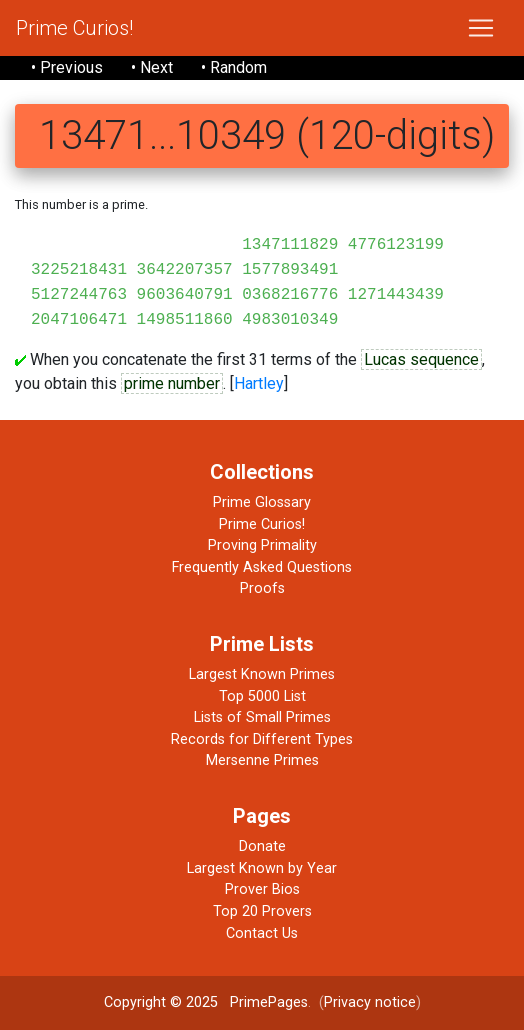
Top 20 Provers (262, 911)
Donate (262, 846)
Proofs (262, 588)
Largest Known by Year (262, 868)
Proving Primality (262, 545)
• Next (152, 67)
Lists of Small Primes (262, 717)
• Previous (67, 67)
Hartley (259, 383)
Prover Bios (262, 889)
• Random (234, 67)
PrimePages (269, 1002)
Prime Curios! (74, 28)
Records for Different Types (262, 739)
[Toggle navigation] (481, 28)
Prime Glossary (262, 502)
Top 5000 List (262, 696)
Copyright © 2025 (161, 1002)
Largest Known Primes (262, 674)
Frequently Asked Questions (262, 567)
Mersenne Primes (262, 760)
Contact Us (262, 933)
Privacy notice (370, 1002)
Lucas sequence (421, 359)
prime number (172, 383)
